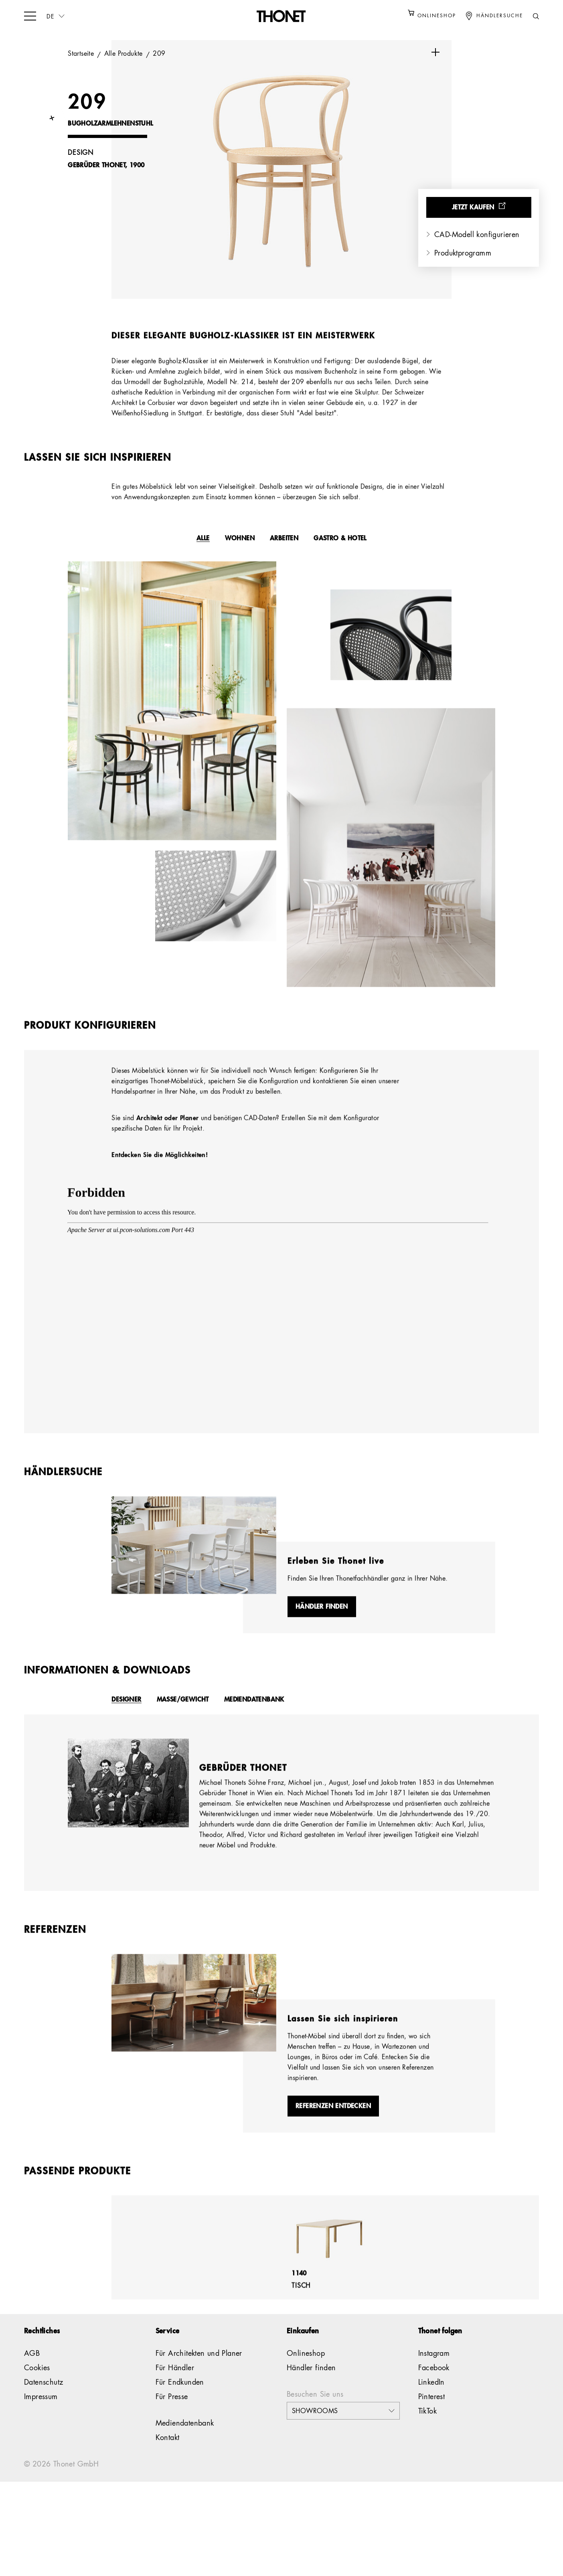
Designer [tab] (126, 1720)
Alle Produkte (124, 54)
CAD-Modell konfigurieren (477, 235)
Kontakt (168, 2462)
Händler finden (311, 2392)
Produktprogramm (462, 253)
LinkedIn (431, 2407)
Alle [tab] (203, 547)
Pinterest (431, 2421)
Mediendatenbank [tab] (254, 1720)
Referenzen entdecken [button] (333, 2138)
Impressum (41, 2421)
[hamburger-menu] (30, 15)
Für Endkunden (180, 2407)
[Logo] (281, 16)
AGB (32, 2378)
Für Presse (172, 2421)
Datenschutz (43, 2407)
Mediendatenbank (185, 2448)
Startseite (82, 54)
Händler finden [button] (322, 1626)
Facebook (434, 2392)
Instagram (434, 2378)
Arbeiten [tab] (284, 547)
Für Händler (175, 2392)
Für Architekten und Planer (199, 2378)
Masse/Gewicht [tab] (183, 1720)
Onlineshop (306, 2378)
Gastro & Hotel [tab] (340, 547)
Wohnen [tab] (240, 547)
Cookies (37, 2392)
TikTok (427, 2436)
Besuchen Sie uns (315, 2419)
